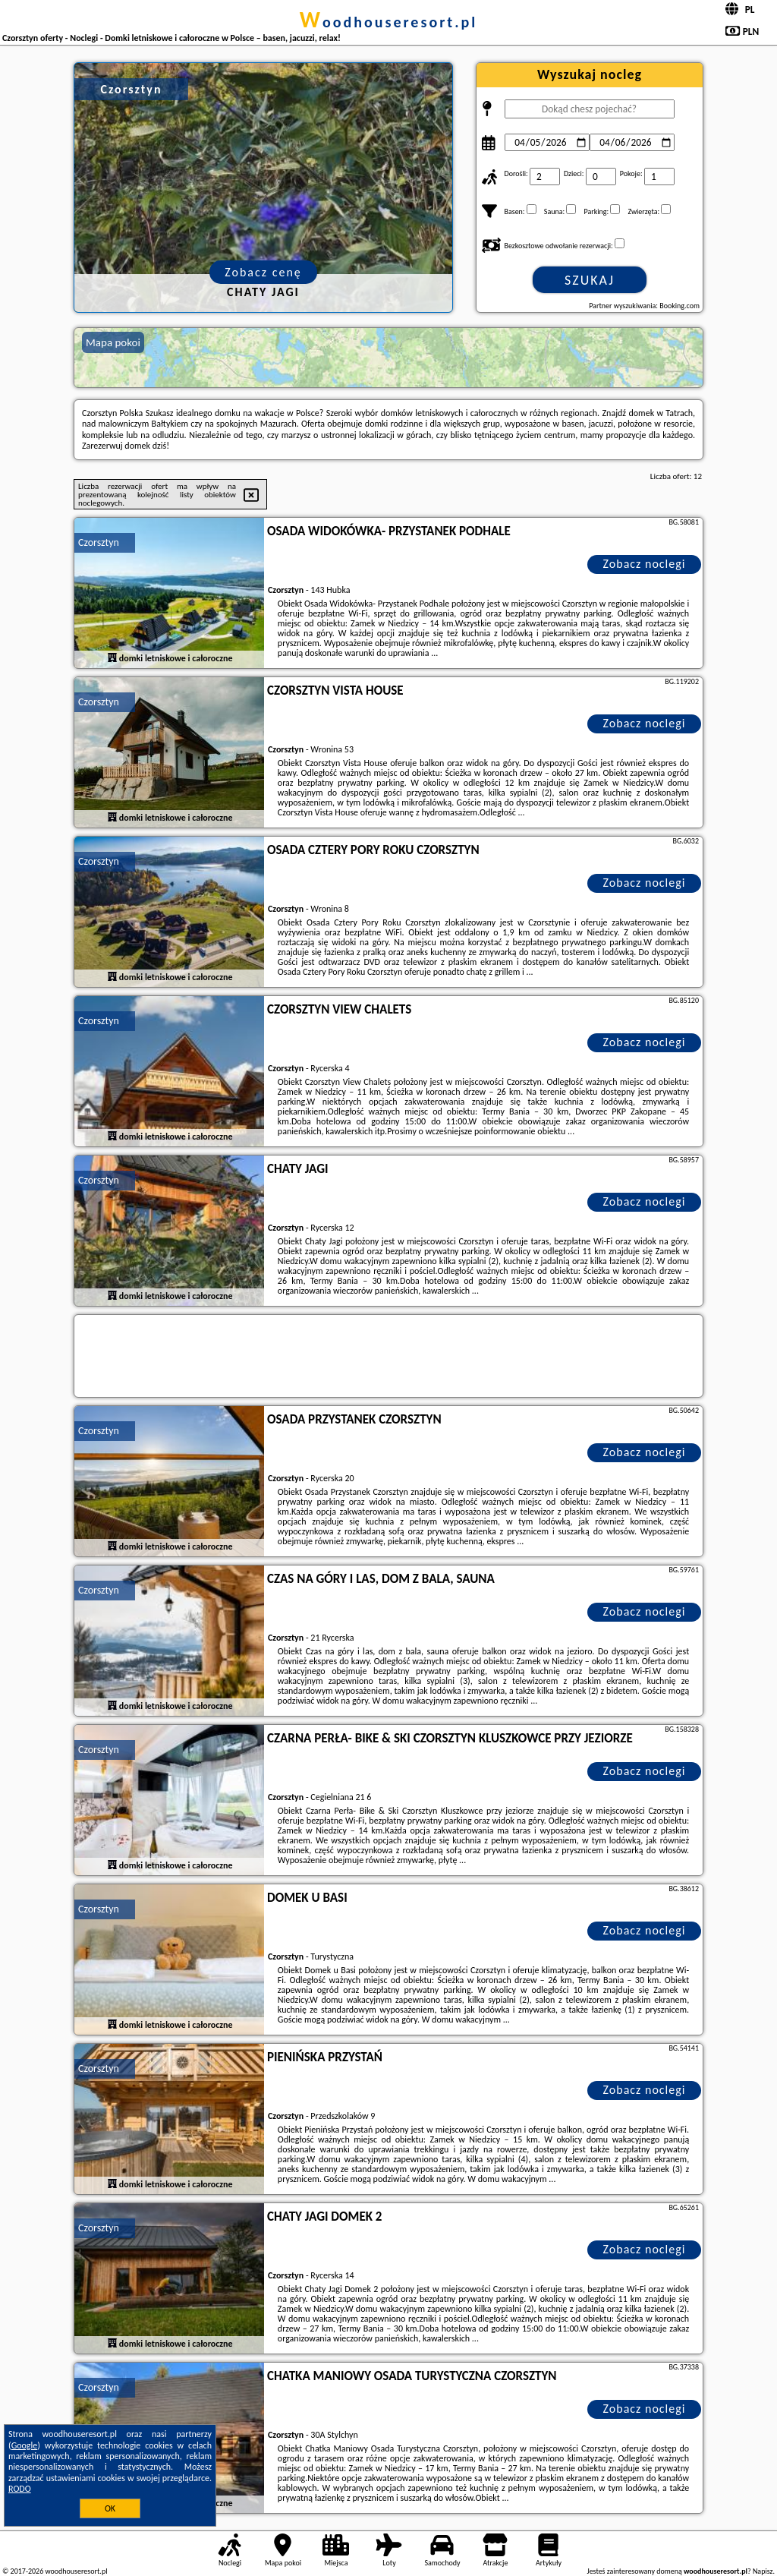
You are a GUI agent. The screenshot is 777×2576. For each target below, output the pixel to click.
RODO (19, 2488)
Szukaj (590, 280)
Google (24, 2445)
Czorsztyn (98, 542)
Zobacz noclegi (644, 564)
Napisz (763, 2571)
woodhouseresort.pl (388, 22)
